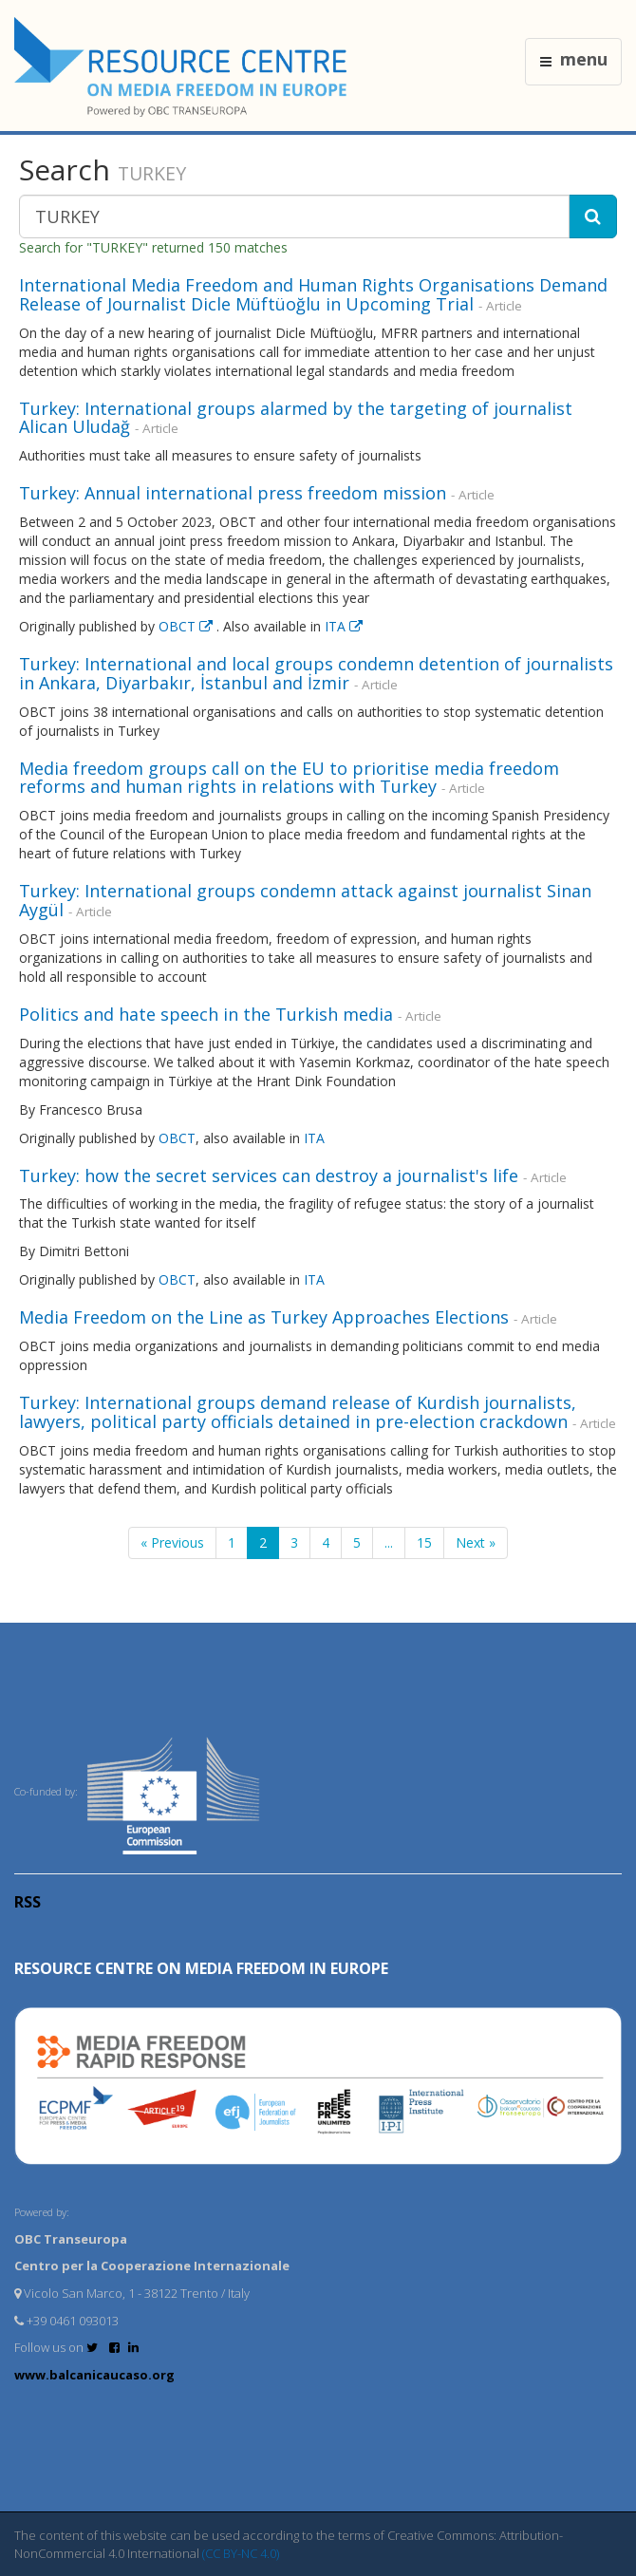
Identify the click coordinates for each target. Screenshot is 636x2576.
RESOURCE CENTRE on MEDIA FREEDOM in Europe (201, 1968)
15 (424, 1542)
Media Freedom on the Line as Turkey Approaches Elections (264, 1317)
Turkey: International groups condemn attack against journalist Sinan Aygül (305, 900)
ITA (344, 626)
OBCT (187, 626)
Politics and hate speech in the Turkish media (206, 1014)
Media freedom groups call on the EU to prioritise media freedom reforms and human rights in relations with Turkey (289, 778)
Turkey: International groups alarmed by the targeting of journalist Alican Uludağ (295, 418)
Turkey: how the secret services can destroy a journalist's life (268, 1175)
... (388, 1542)
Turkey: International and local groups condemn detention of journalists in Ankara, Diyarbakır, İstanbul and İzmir (316, 673)
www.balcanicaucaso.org (94, 2374)
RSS (27, 1901)
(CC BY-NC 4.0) (240, 2553)
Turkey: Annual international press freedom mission (232, 492)
